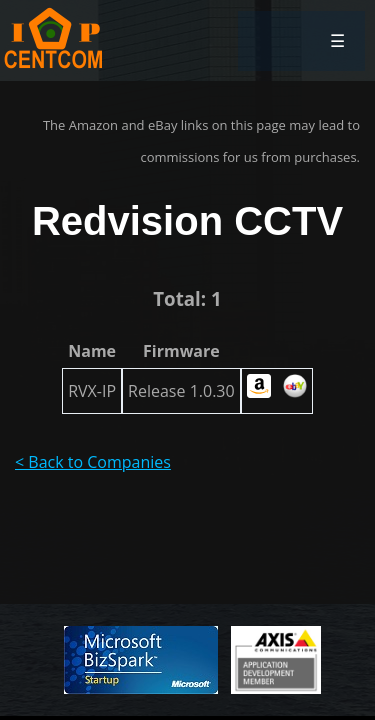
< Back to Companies (93, 462)
